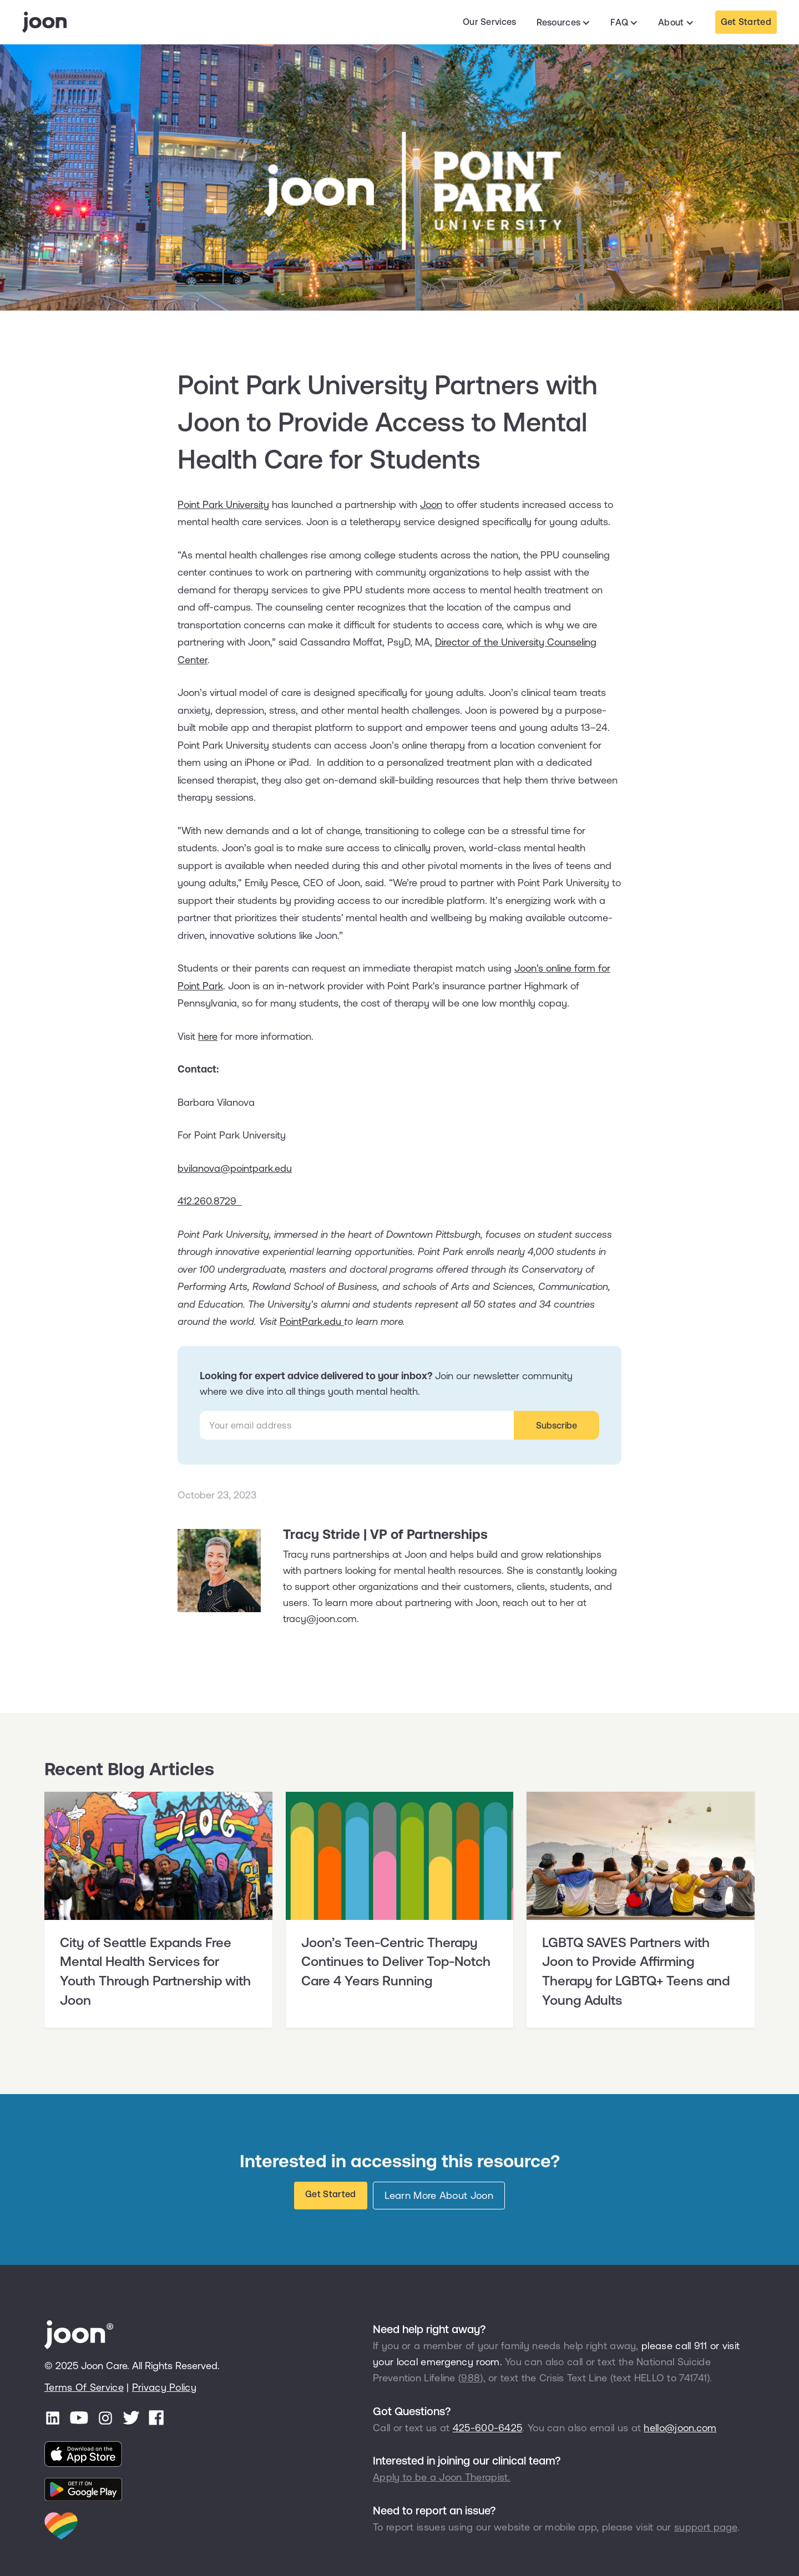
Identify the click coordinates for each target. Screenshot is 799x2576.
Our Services (490, 22)
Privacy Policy (164, 2387)
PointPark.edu (312, 1321)
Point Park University (223, 504)
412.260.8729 (210, 1201)
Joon (431, 504)
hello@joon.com (680, 2427)
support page (705, 2527)
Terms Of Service (84, 2387)
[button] (564, 23)
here (208, 1036)
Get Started (746, 22)
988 (470, 2378)
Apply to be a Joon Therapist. (441, 2477)
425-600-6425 (488, 2427)
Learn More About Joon (439, 2195)
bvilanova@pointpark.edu (235, 1168)
